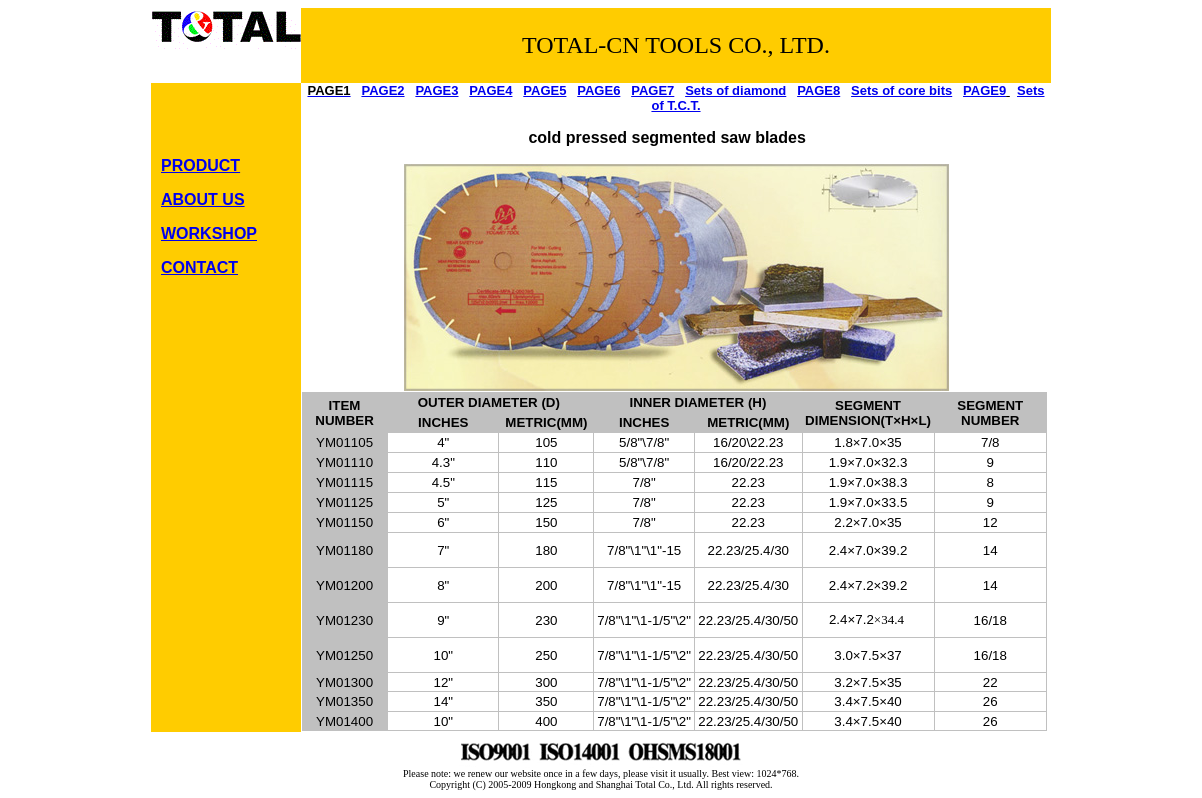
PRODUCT (200, 165)
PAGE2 (382, 90)
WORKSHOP (209, 233)
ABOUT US (203, 199)
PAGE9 (984, 90)
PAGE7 (652, 90)
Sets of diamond (735, 90)
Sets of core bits (901, 90)
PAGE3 (436, 90)
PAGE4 (490, 90)
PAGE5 (544, 90)
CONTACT (199, 267)
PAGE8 (818, 90)
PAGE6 (598, 90)
